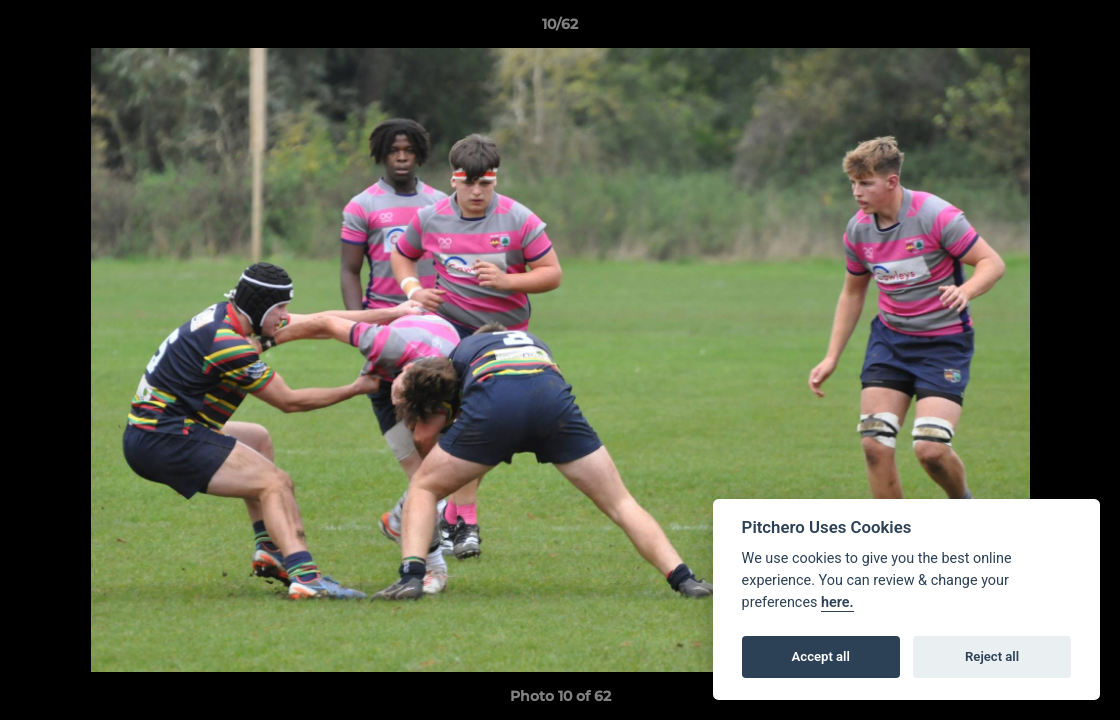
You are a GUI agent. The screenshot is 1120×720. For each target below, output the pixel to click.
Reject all (992, 656)
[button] (1084, 29)
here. (837, 602)
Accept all (821, 656)
